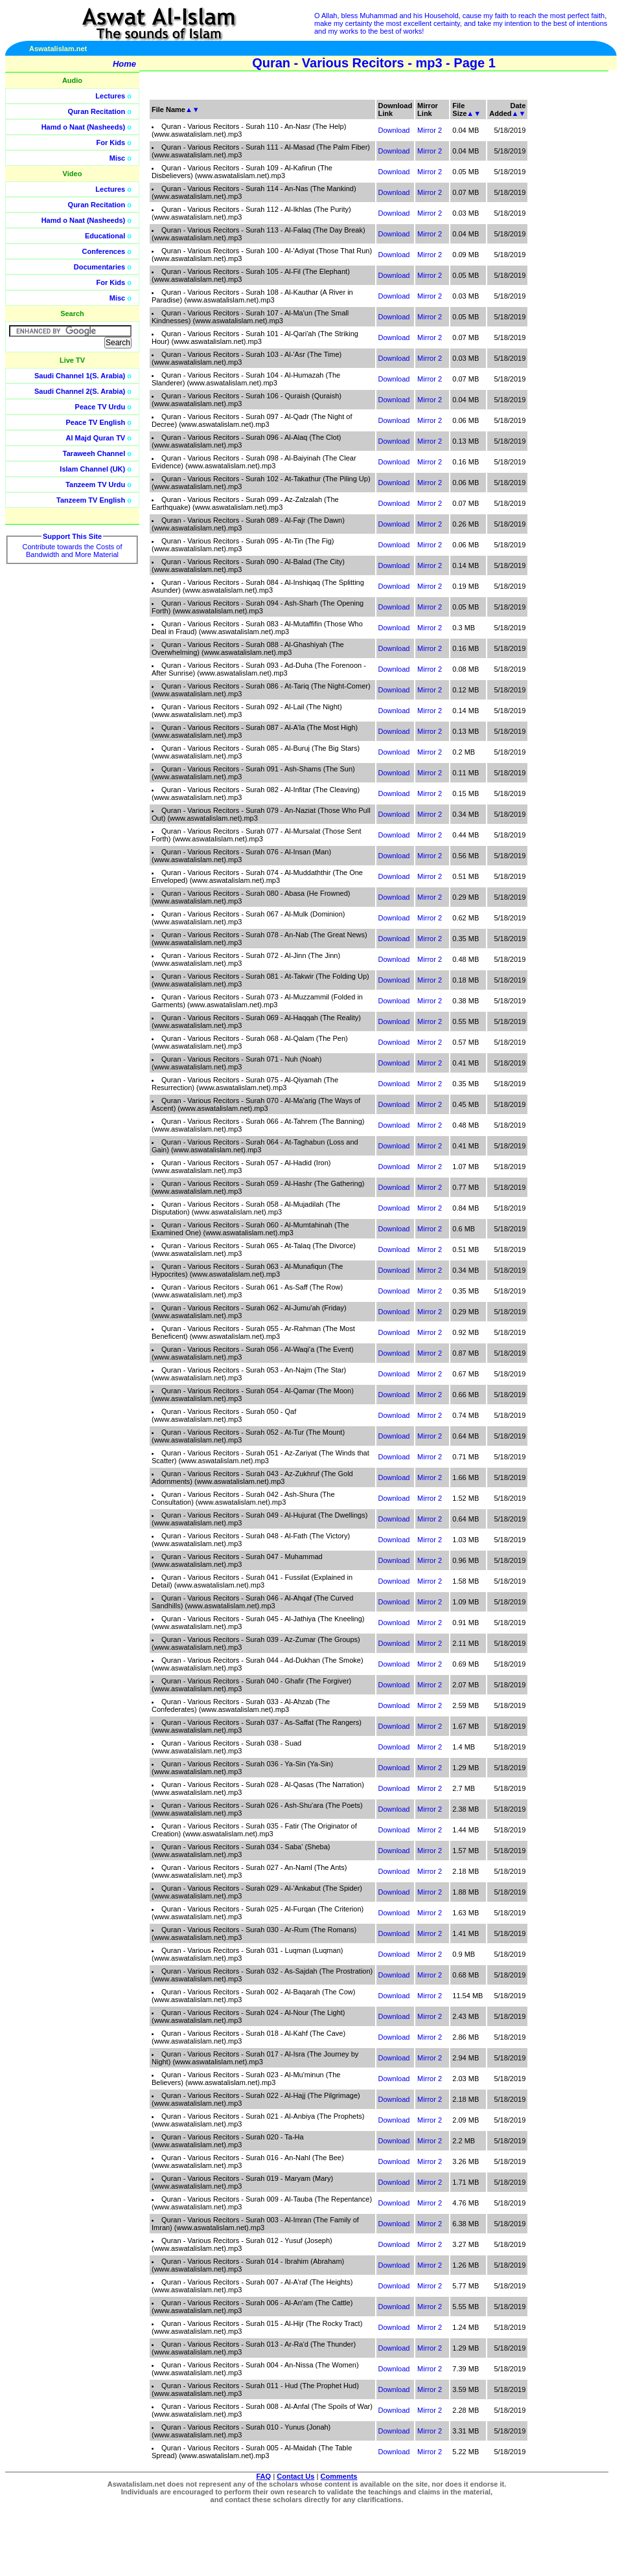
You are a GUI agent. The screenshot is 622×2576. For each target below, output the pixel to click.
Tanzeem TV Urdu (95, 484)
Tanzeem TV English (90, 500)
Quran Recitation (97, 111)
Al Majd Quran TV (96, 438)
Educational (105, 236)
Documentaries (99, 267)
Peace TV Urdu (100, 407)
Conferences (104, 251)
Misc (117, 158)
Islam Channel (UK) (92, 469)
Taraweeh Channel (94, 453)
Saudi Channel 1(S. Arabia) (79, 376)
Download (394, 130)
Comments (339, 2476)
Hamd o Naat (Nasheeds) (83, 127)
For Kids (111, 142)
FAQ (264, 2476)
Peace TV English (96, 422)
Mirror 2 (429, 130)
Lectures (110, 96)
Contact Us (295, 2476)
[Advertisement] (560, 291)
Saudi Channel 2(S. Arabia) (79, 391)
